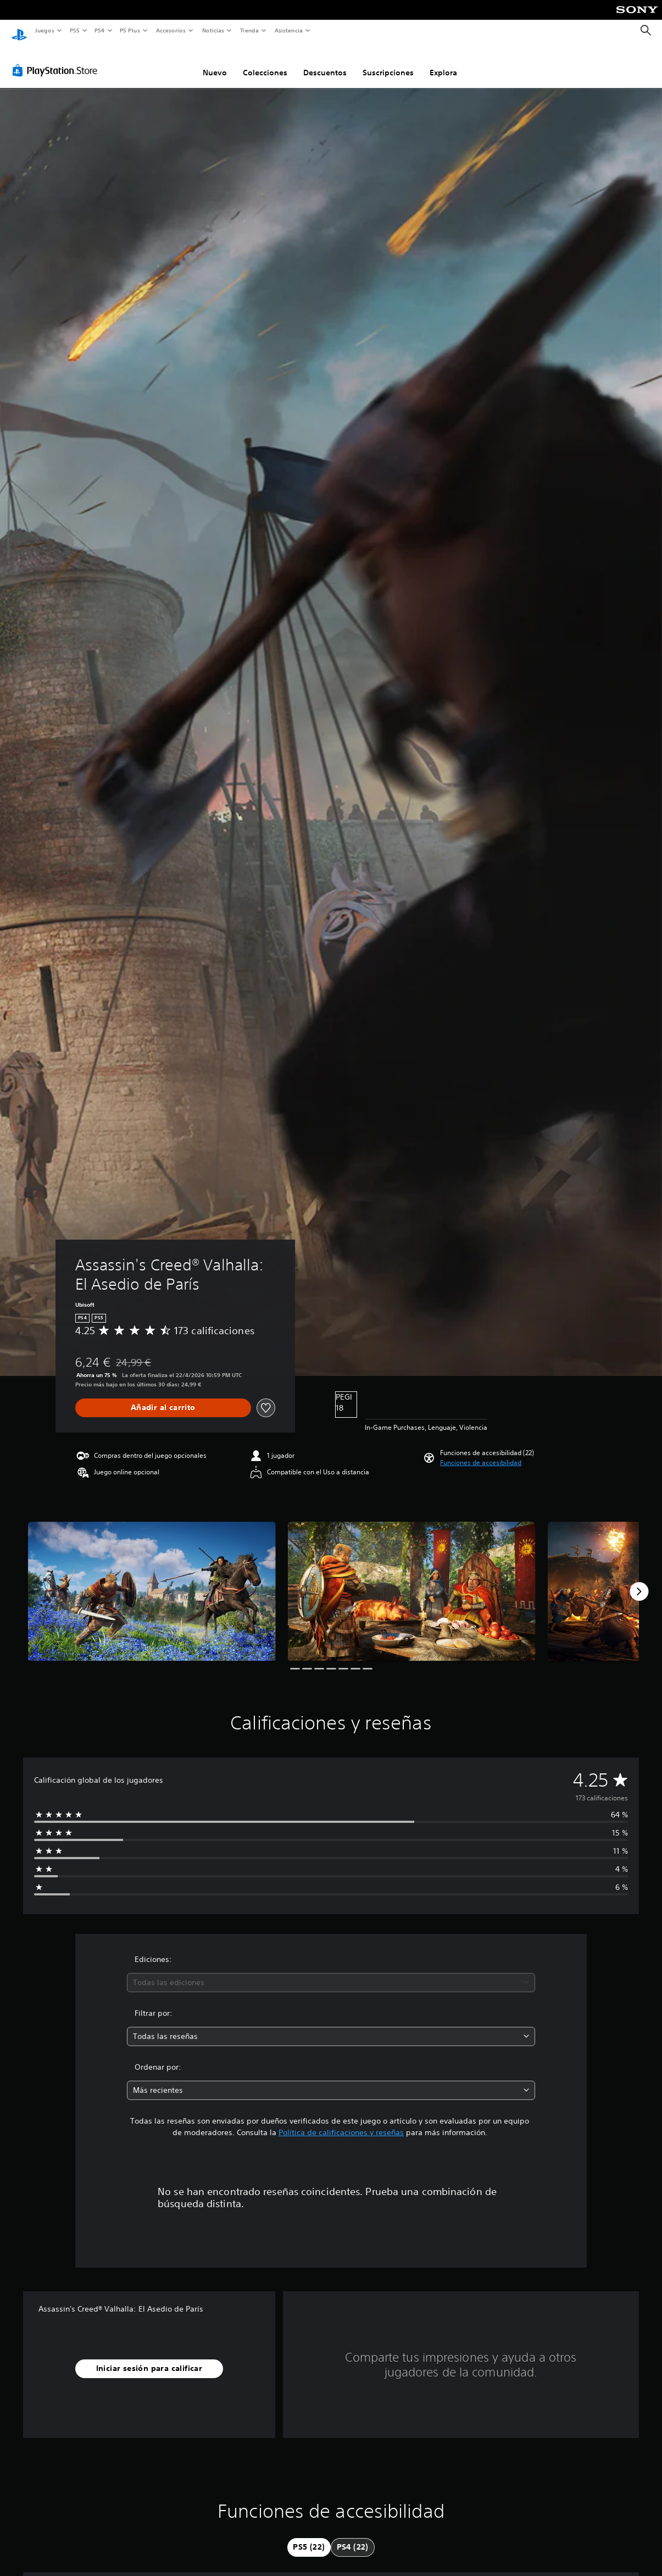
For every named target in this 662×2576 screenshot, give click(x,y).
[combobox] (331, 1972)
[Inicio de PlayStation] (19, 31)
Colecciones (265, 62)
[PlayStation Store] (57, 60)
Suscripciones (388, 62)
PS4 (99, 30)
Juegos (44, 30)
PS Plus (130, 30)
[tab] (308, 2537)
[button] (480, 1452)
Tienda (249, 30)
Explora (443, 62)
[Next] (639, 1581)
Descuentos (325, 62)
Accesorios (171, 30)
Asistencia (288, 30)
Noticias (213, 30)
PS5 (75, 30)
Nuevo (215, 62)
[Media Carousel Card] (152, 1581)
